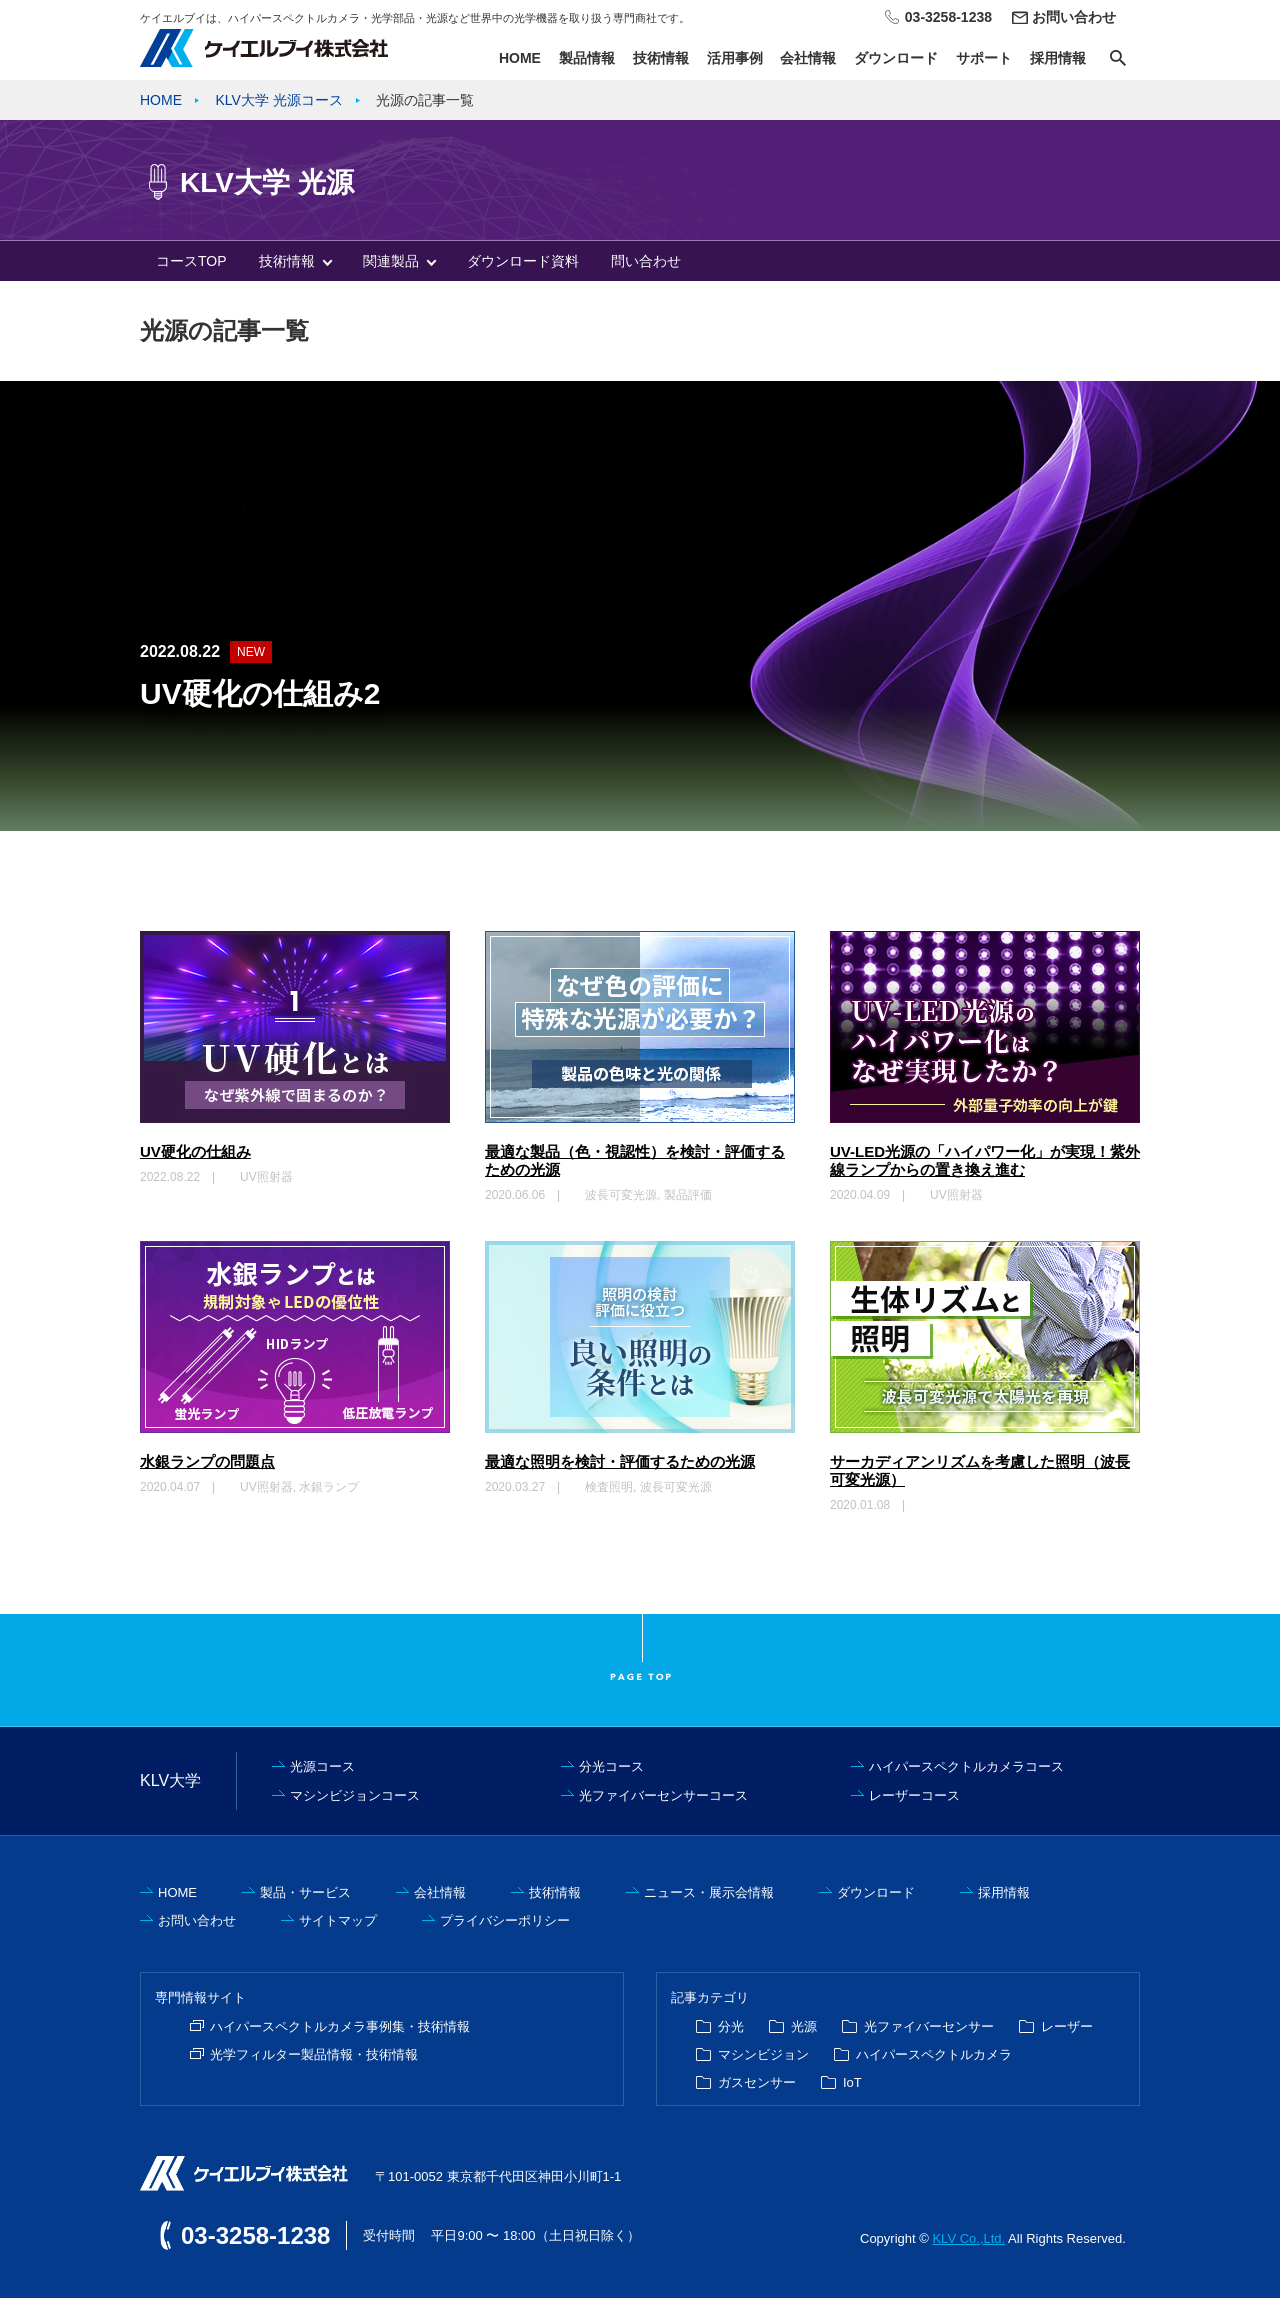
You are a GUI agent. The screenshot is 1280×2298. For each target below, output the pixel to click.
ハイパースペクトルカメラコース (966, 1766)
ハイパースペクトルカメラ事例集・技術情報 (340, 2026)
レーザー (1067, 2026)
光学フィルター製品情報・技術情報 (314, 2054)
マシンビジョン (763, 2054)
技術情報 (661, 58)
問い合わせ (646, 261)
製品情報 (587, 58)
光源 (804, 2026)
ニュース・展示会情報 (709, 1892)
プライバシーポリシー (505, 1920)
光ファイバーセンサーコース (663, 1795)
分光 (731, 2026)
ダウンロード (896, 58)
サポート (984, 58)
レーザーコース (914, 1795)
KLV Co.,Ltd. (968, 2238)
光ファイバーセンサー (929, 2026)
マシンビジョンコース (355, 1795)
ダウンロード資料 (523, 261)
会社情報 (808, 58)
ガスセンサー (757, 2082)
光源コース (322, 1766)
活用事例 (735, 58)
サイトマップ (338, 1920)
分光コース (611, 1766)
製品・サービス (305, 1892)
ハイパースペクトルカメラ (934, 2054)
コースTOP (191, 261)
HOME (520, 58)
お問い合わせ (1074, 17)
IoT (852, 2082)
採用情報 (1058, 58)
